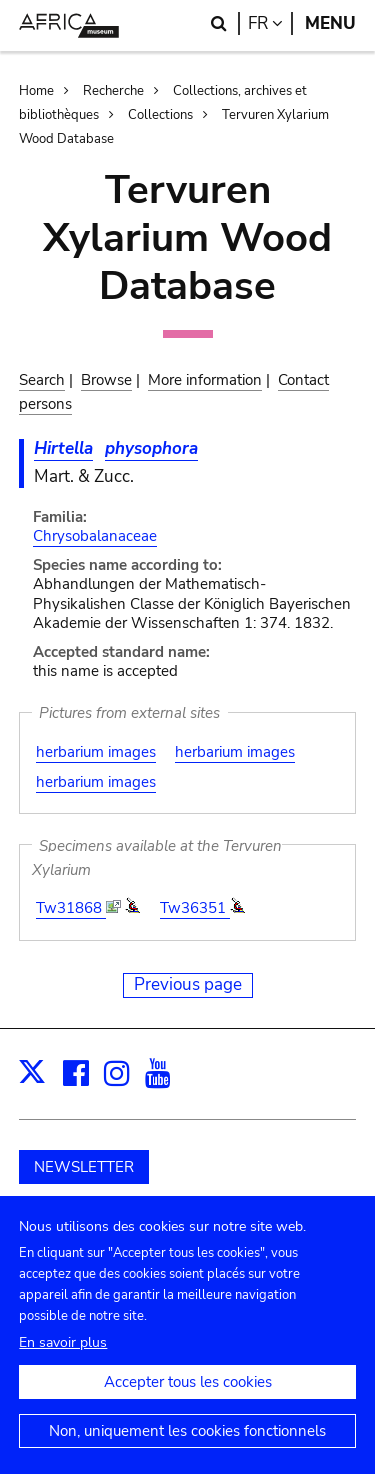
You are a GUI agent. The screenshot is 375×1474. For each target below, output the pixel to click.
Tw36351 (195, 908)
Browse (106, 380)
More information (205, 380)
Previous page (188, 984)
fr (270, 23)
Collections (160, 115)
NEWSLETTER (84, 1167)
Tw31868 (71, 908)
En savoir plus (63, 1359)
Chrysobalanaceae (95, 536)
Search (42, 380)
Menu (330, 23)
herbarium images (96, 752)
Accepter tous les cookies (188, 1399)
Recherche (113, 91)
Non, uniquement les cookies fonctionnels (187, 1448)
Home (36, 91)
